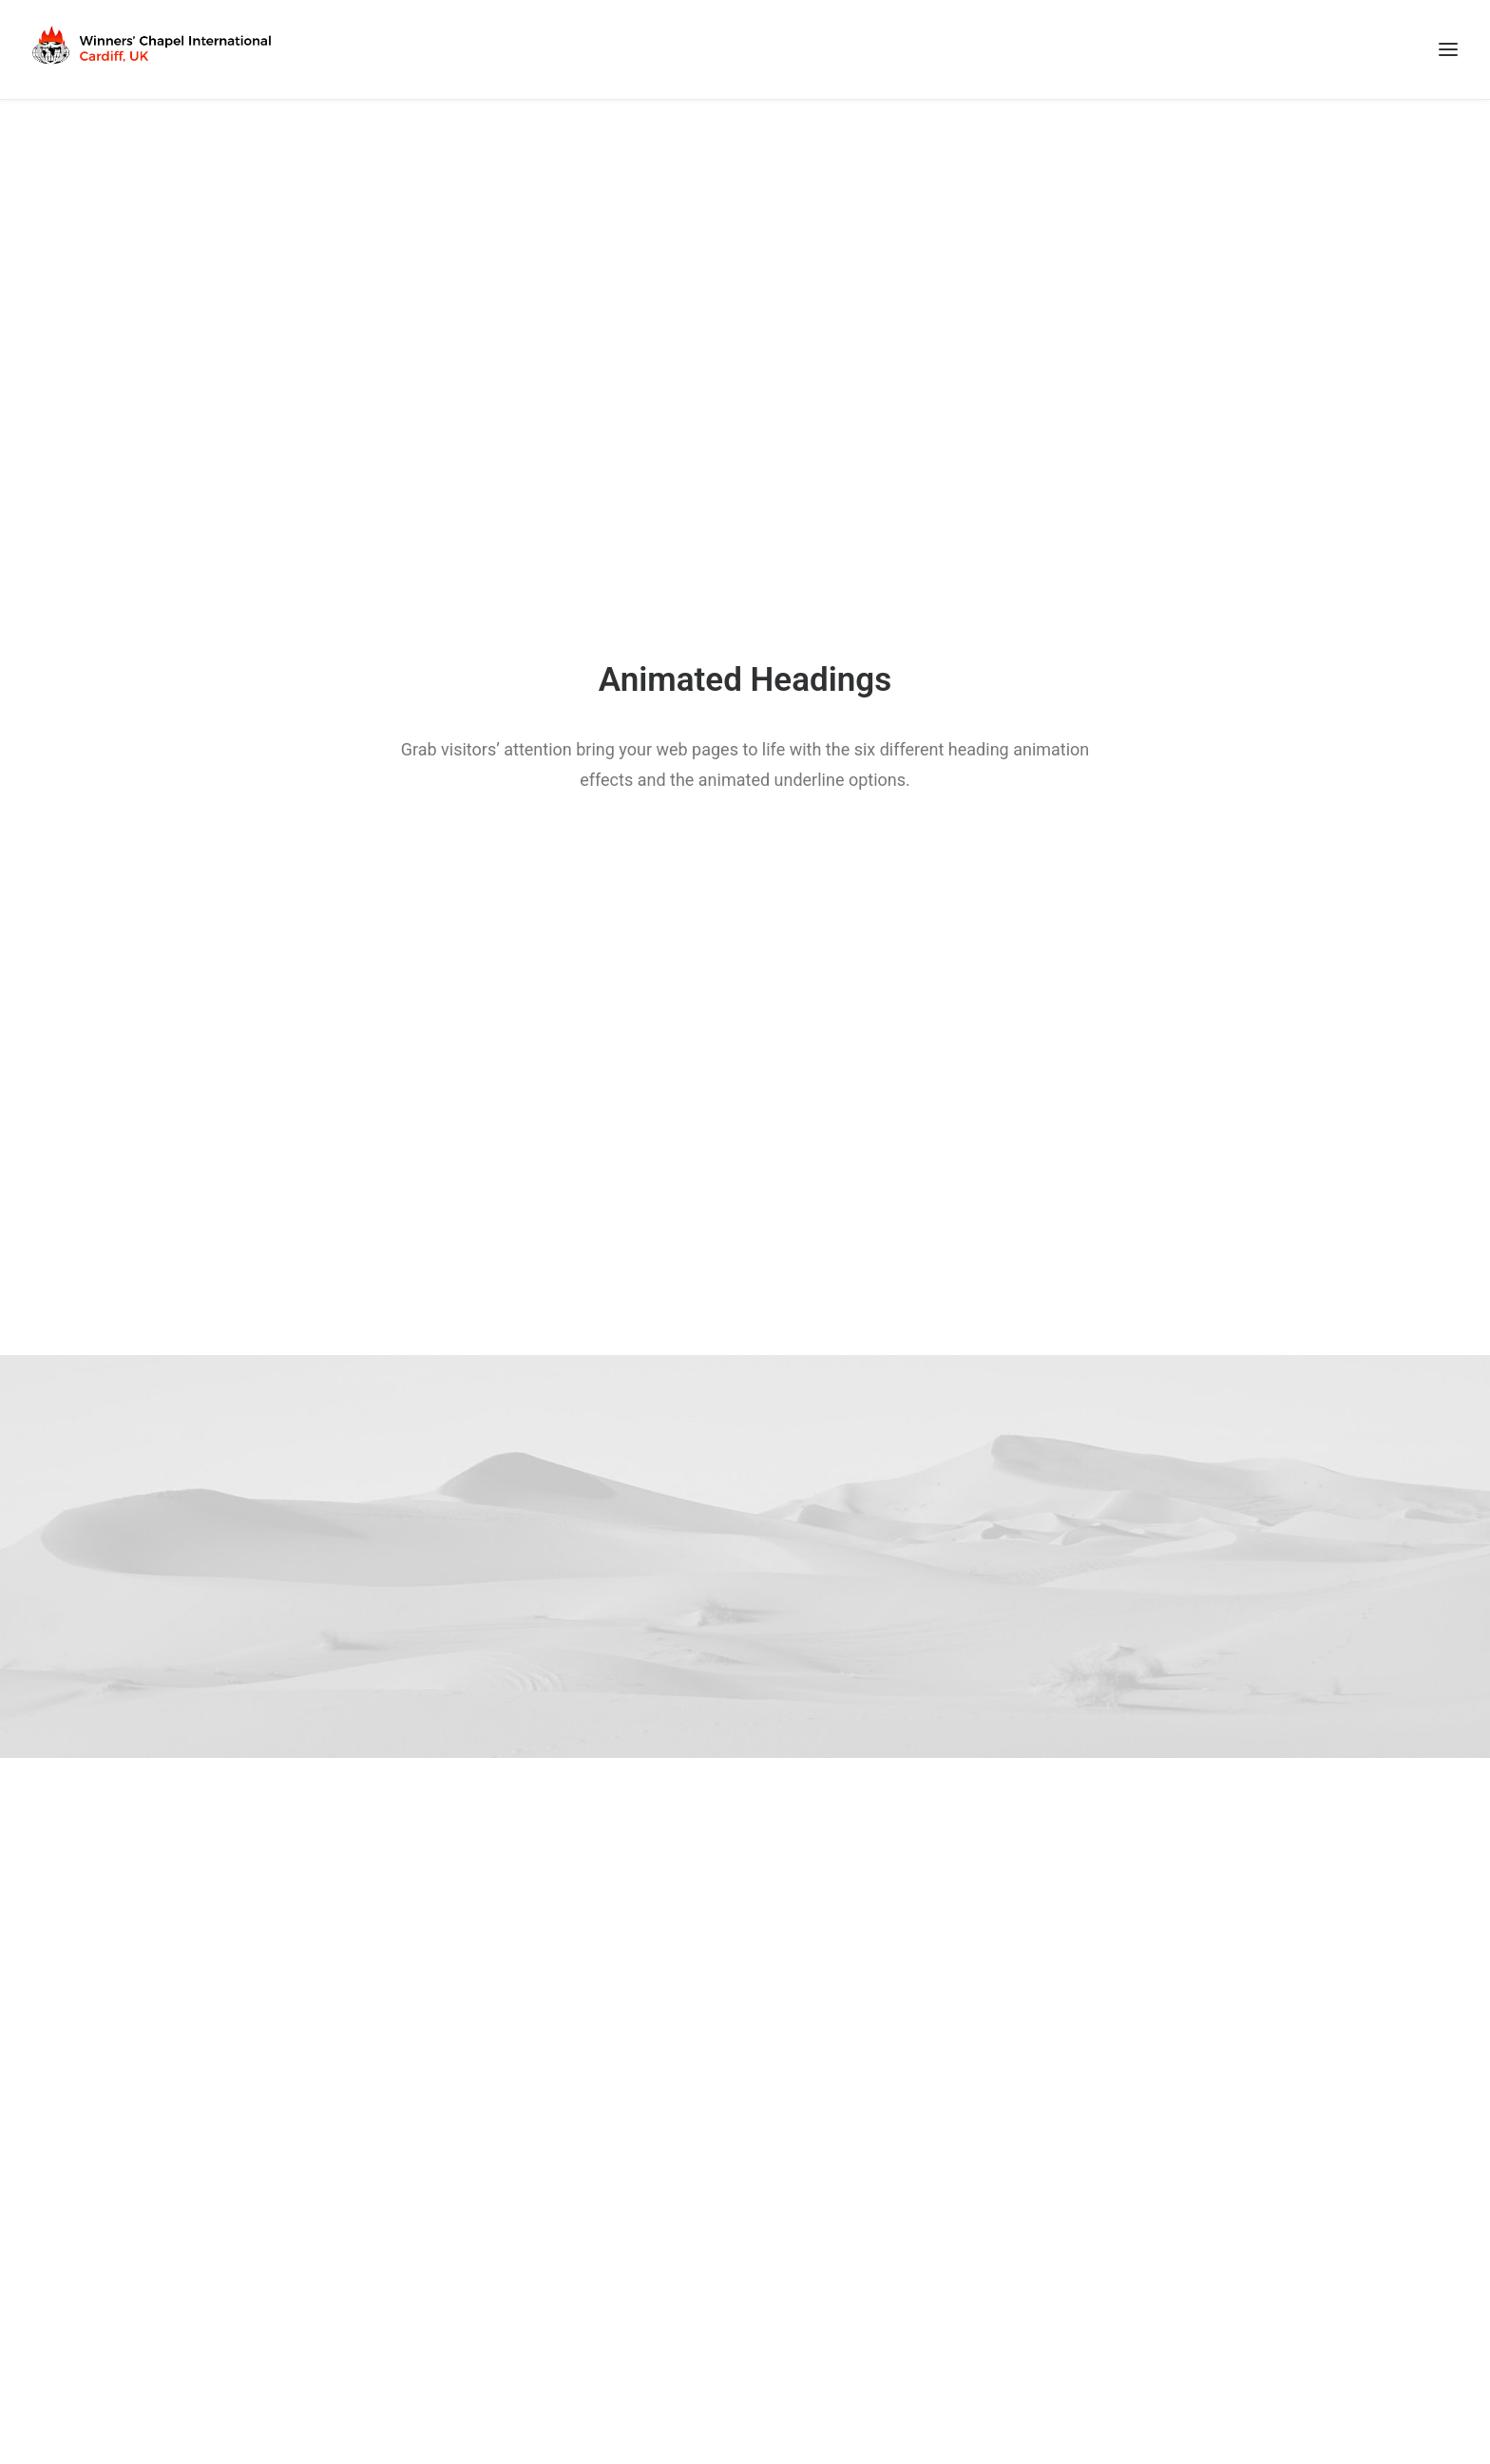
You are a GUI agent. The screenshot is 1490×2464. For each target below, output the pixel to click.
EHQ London (840, 2196)
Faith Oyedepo (490, 2220)
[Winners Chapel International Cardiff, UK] (154, 49)
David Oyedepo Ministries (525, 2196)
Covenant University (509, 2271)
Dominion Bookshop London (534, 2345)
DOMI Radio (482, 2320)
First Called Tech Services (1298, 2388)
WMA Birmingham (858, 2220)
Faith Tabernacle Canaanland (536, 2245)
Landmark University (509, 2295)
